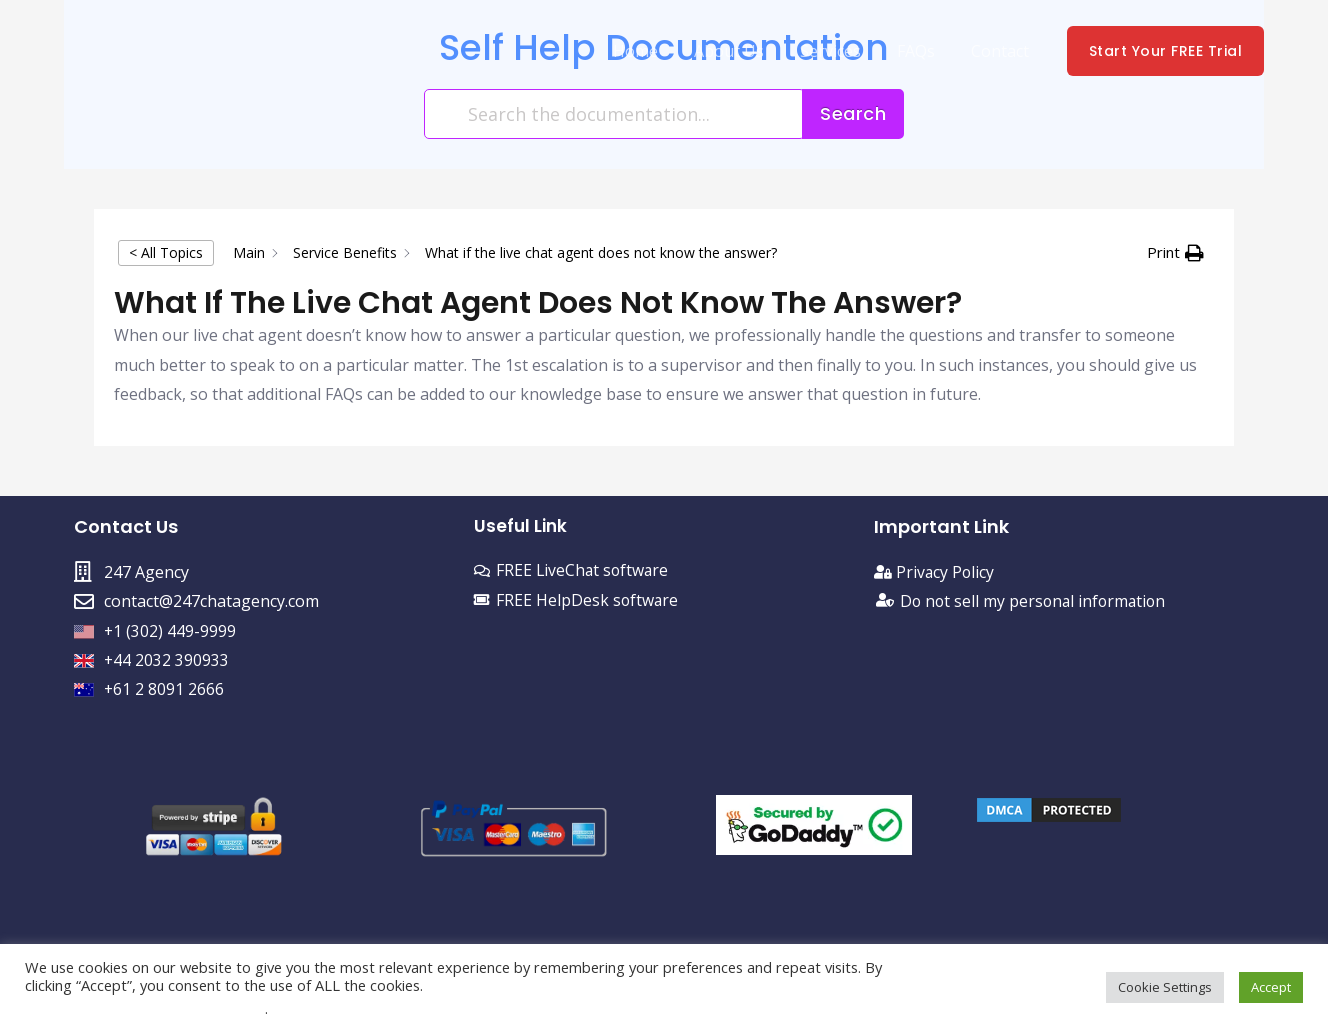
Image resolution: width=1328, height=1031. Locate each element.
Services (840, 51)
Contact (1002, 51)
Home (653, 51)
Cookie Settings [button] (1165, 987)
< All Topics (166, 252)
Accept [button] (1271, 987)
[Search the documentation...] (614, 114)
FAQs (922, 51)
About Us (743, 51)
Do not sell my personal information (1036, 601)
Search (853, 113)
